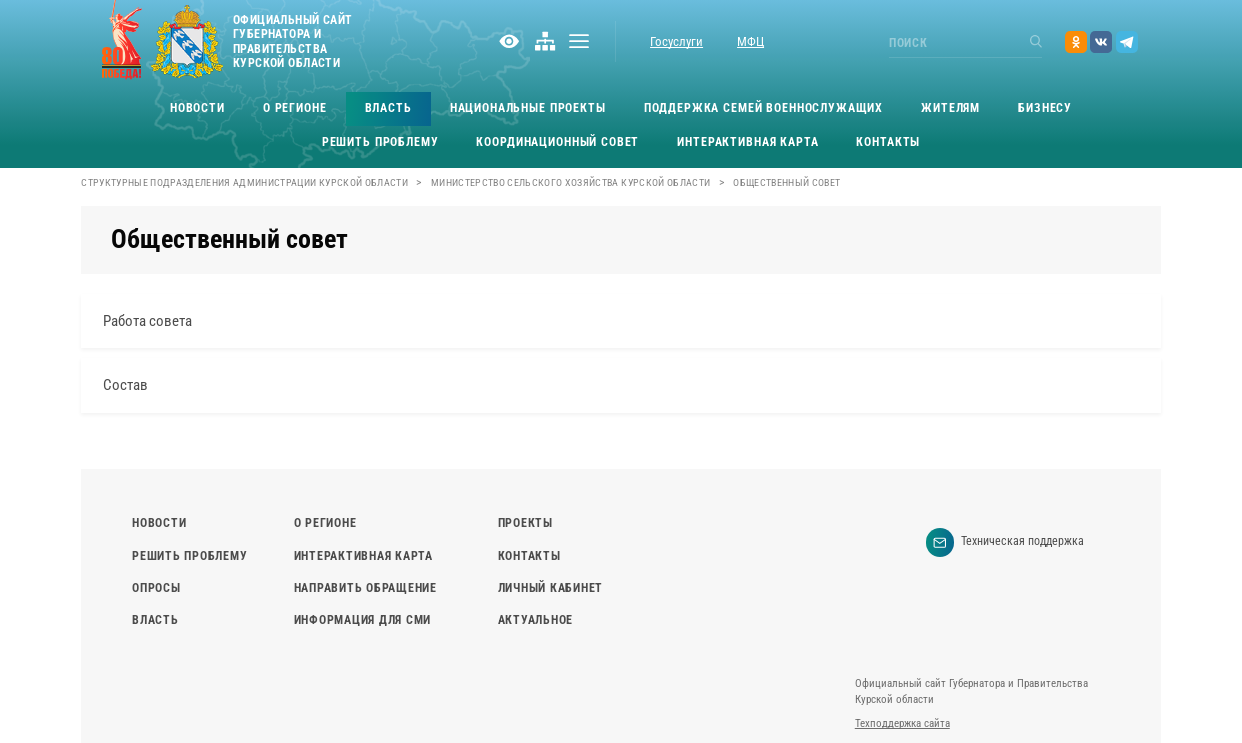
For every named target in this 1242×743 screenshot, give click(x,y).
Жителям (950, 108)
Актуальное (535, 620)
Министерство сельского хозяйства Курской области (570, 182)
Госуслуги (676, 41)
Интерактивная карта (747, 142)
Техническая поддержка (1005, 542)
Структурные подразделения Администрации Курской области (244, 182)
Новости (197, 108)
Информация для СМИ (362, 620)
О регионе (295, 108)
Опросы (156, 588)
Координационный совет (557, 142)
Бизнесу (1045, 108)
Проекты (525, 523)
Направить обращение (365, 588)
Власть (388, 108)
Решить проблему (380, 142)
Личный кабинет (550, 588)
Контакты (888, 142)
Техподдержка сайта (902, 723)
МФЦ (750, 41)
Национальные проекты (528, 108)
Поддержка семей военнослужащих (764, 108)
